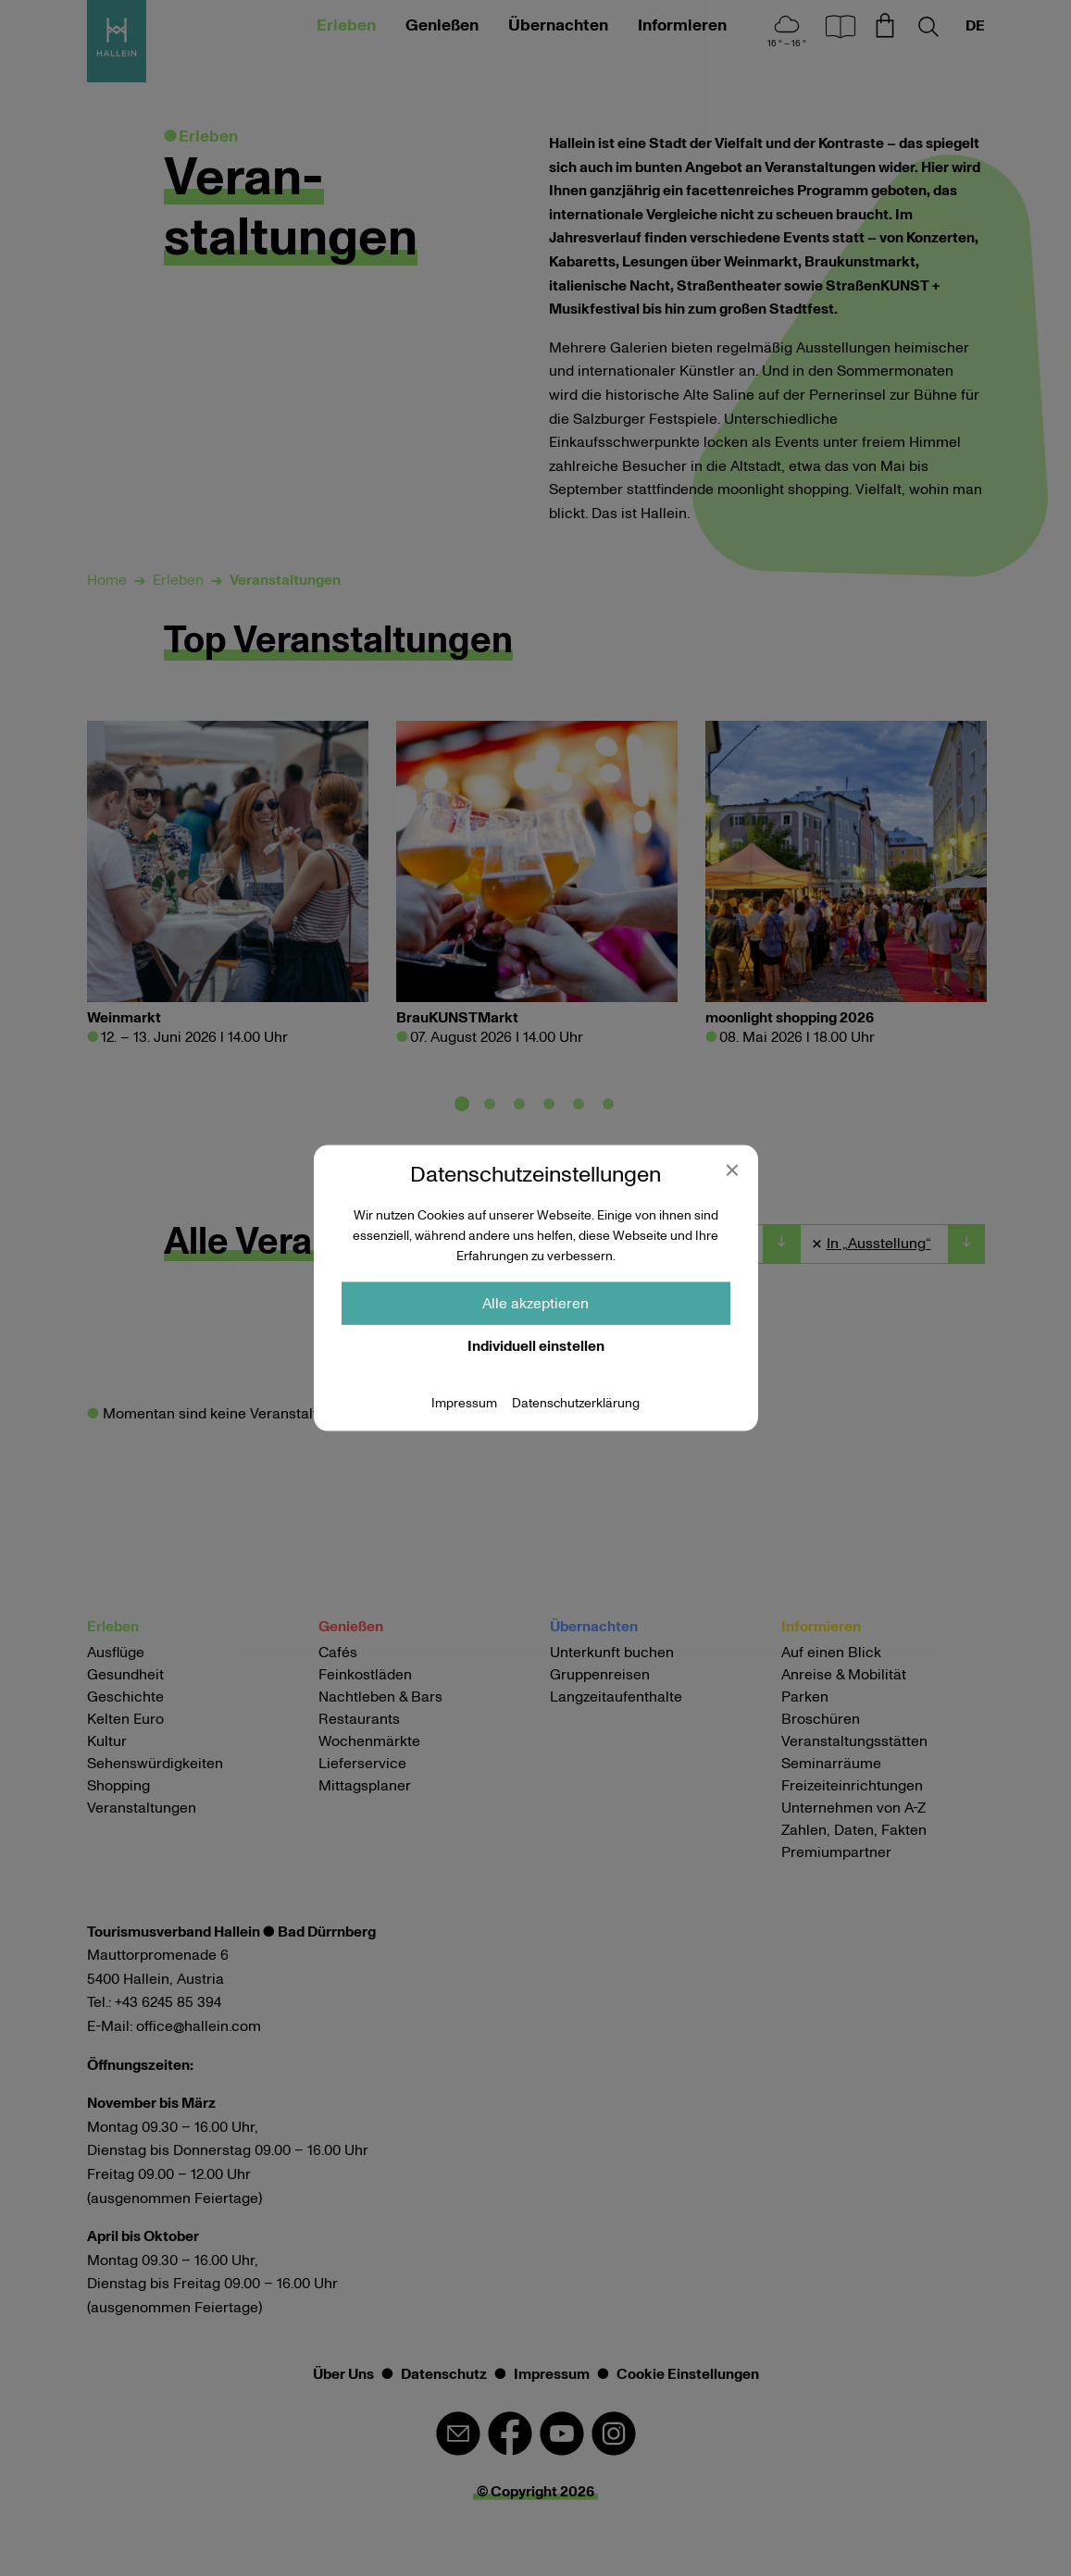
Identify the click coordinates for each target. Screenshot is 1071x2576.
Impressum (464, 1402)
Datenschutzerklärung (576, 1402)
